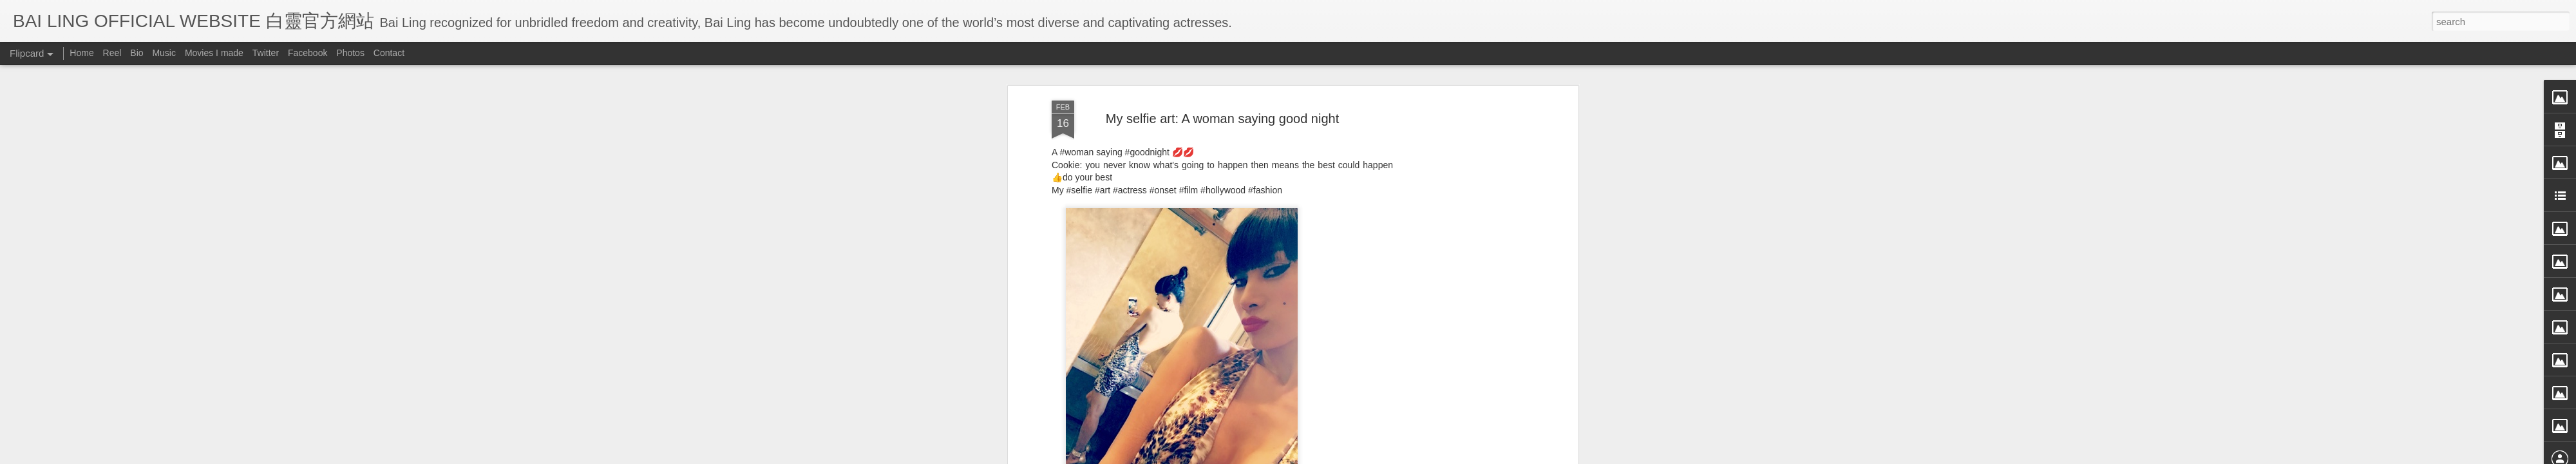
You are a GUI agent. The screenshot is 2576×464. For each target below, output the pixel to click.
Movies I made (214, 53)
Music (164, 53)
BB (1284, 115)
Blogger (1367, 455)
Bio (136, 53)
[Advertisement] (1222, 198)
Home (81, 53)
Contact (389, 53)
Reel (112, 53)
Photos (350, 53)
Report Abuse (1405, 455)
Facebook (307, 53)
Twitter (265, 53)
